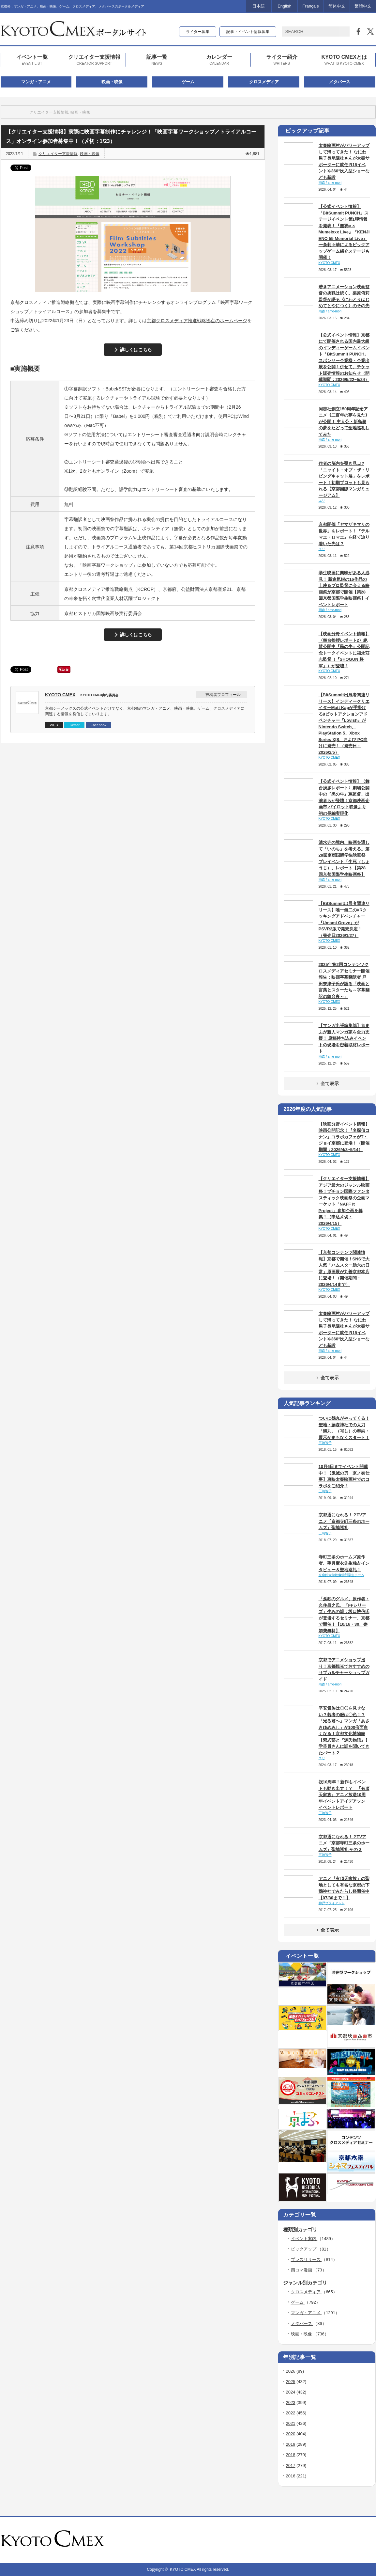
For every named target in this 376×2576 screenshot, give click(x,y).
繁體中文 (362, 6)
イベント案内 (304, 2238)
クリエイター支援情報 (94, 60)
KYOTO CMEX (60, 694)
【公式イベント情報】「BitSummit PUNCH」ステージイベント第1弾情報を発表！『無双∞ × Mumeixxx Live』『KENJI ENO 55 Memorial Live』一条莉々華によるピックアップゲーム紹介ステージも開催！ (344, 232)
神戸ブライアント (332, 1903)
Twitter (74, 725)
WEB (54, 725)
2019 (290, 2444)
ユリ (322, 500)
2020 (290, 2433)
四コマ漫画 (302, 2270)
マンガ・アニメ (36, 81)
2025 (290, 2381)
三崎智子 (325, 1443)
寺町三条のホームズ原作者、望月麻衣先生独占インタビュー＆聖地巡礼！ (344, 1563)
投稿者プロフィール (223, 694)
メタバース (339, 81)
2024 (290, 2392)
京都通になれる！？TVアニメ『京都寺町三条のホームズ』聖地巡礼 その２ (344, 1843)
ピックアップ (304, 2249)
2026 (290, 2371)
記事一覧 (156, 60)
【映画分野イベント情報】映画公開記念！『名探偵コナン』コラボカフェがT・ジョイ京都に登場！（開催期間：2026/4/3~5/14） (344, 1137)
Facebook (98, 725)
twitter (363, 2540)
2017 (290, 2465)
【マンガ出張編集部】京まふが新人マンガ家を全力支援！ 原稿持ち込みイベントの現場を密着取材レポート (344, 1038)
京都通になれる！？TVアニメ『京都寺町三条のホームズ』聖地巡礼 (344, 1521)
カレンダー (219, 60)
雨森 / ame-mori (330, 182)
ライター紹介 (281, 60)
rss (354, 2540)
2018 (290, 2454)
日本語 (258, 6)
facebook (372, 2540)
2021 (290, 2423)
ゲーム (188, 81)
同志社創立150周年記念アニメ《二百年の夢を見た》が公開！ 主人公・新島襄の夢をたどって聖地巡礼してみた (344, 421)
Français (311, 6)
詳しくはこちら (136, 349)
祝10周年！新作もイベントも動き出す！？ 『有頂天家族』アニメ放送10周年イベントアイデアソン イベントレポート (344, 1794)
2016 (290, 2475)
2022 (290, 2412)
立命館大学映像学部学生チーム (341, 1575)
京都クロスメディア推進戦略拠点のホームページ (197, 320)
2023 (290, 2402)
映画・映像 (112, 81)
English (285, 6)
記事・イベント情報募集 (247, 31)
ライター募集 (197, 31)
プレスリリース (306, 2259)
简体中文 (336, 6)
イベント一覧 (32, 60)
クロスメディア (264, 81)
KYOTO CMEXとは (344, 60)
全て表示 (327, 1083)
